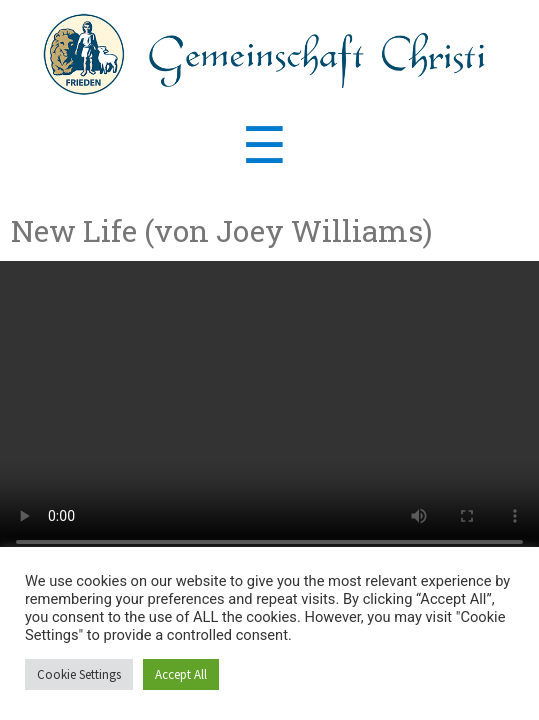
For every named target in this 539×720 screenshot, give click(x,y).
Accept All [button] (181, 674)
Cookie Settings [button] (79, 674)
